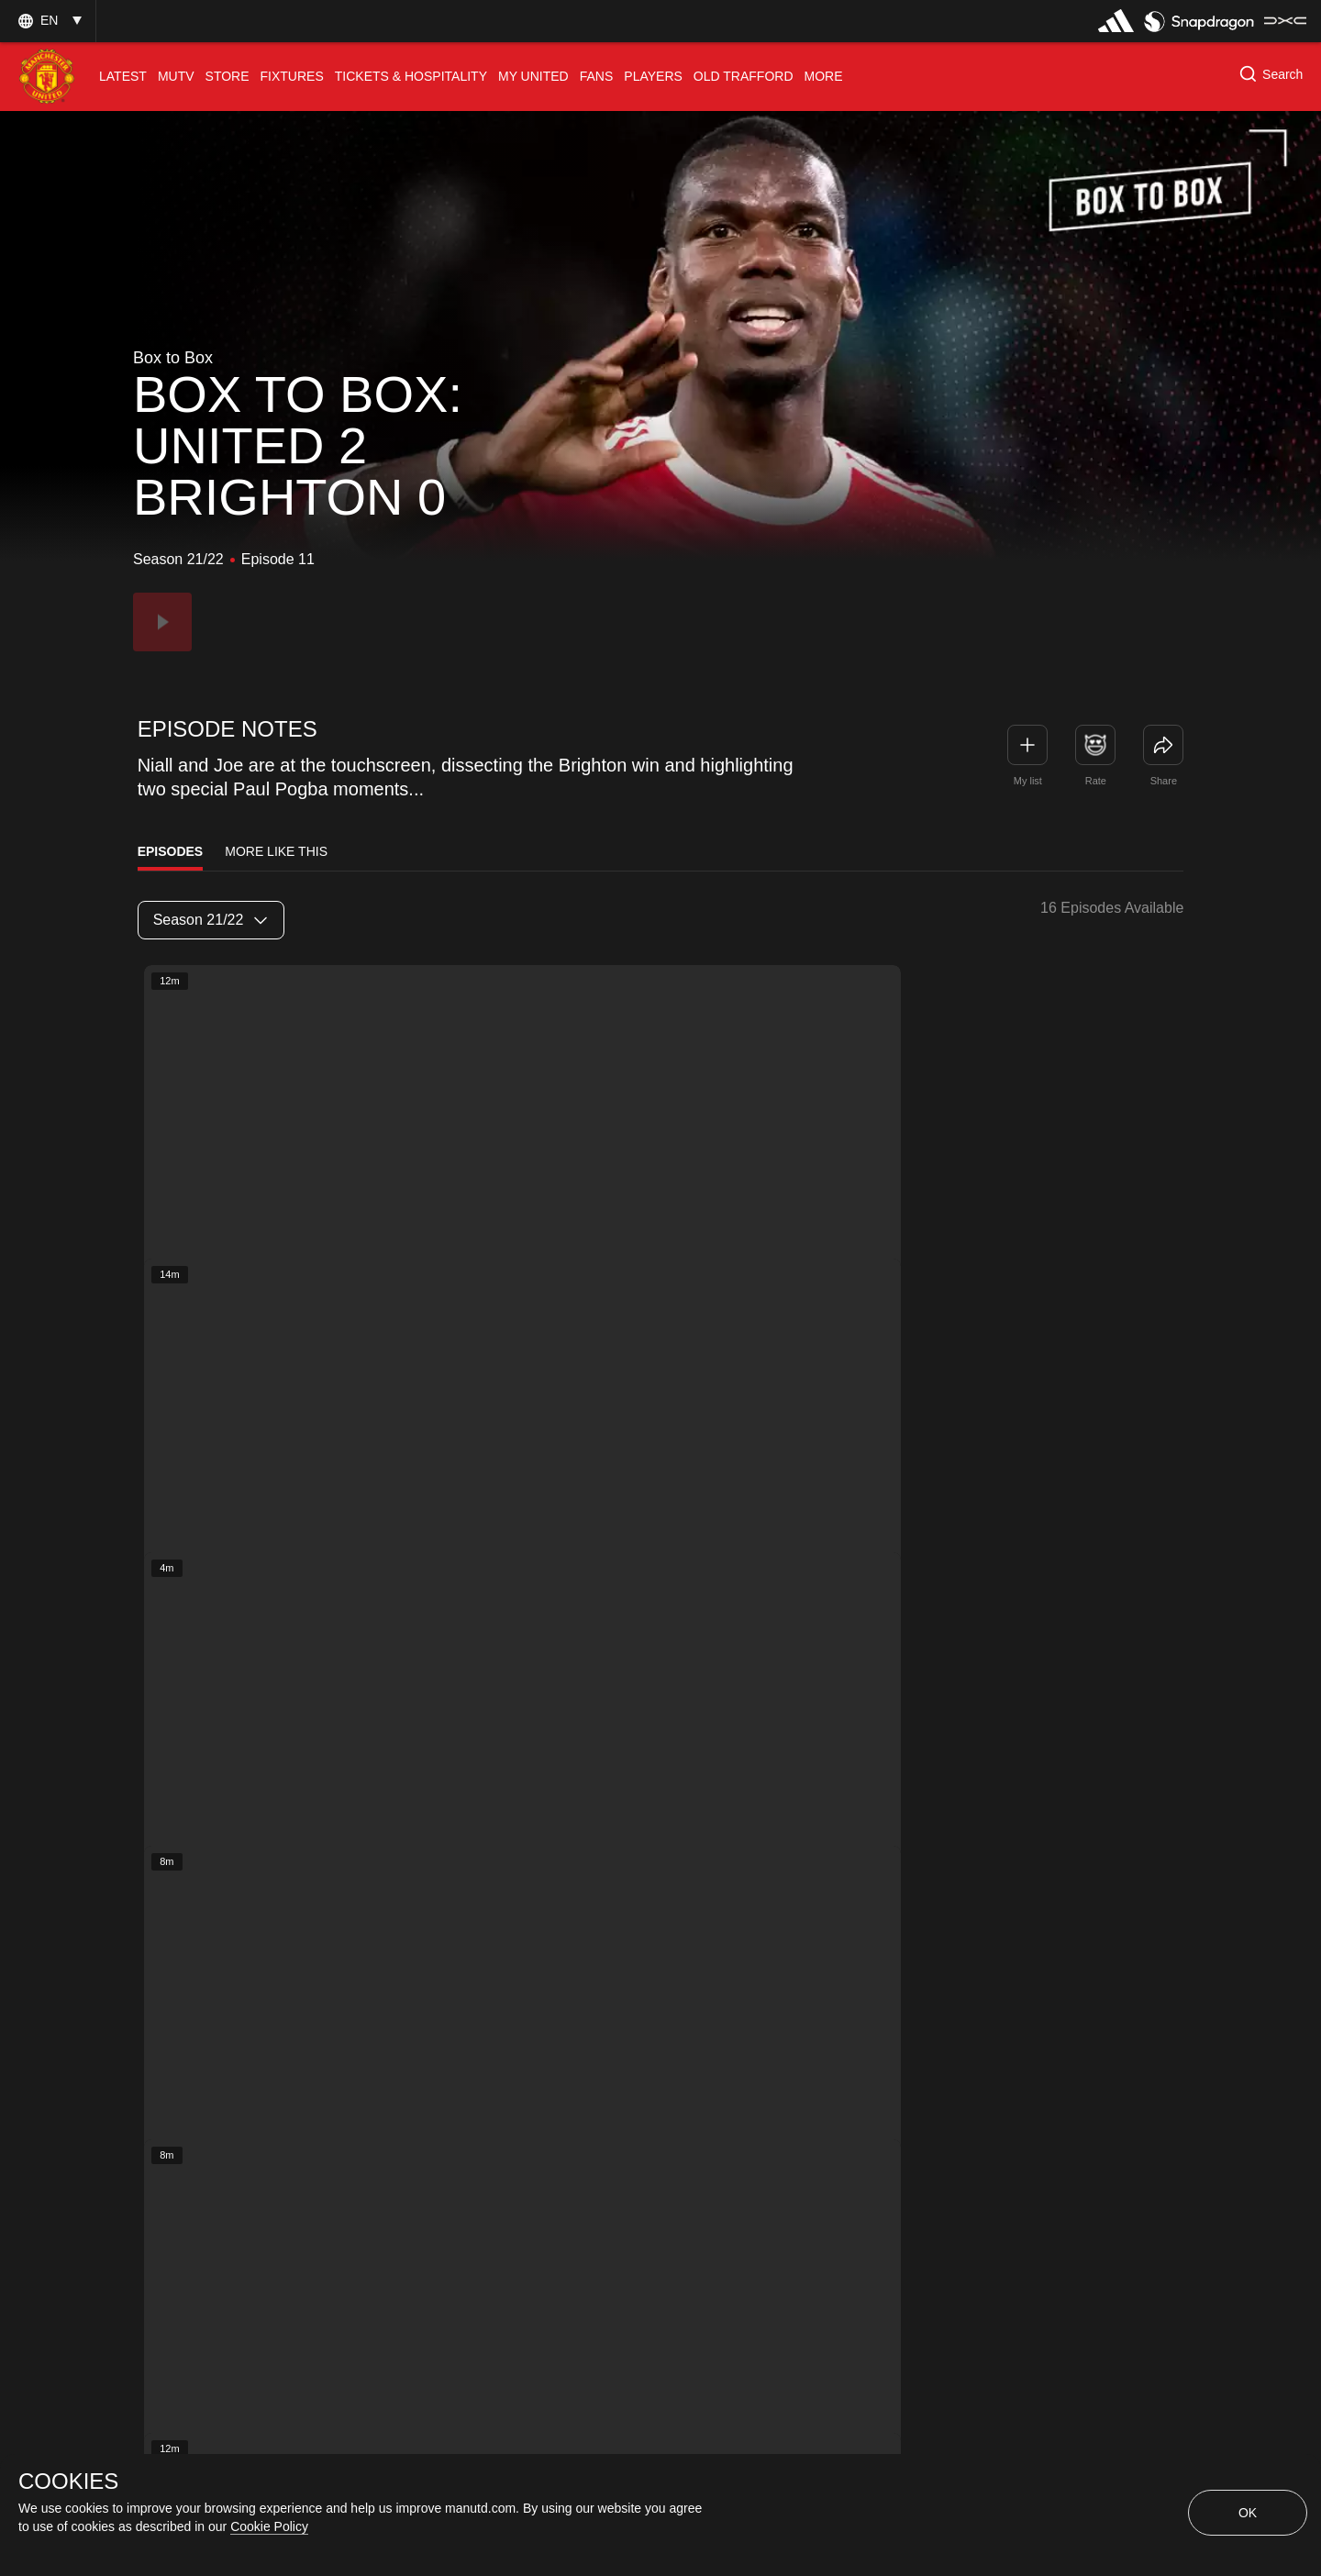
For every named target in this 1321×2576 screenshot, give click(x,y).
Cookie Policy (269, 2526)
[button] (47, 20)
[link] (1163, 745)
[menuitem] (123, 76)
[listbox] (211, 920)
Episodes (171, 851)
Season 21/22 (210, 919)
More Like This (276, 851)
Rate (1095, 780)
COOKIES (68, 2481)
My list (1028, 780)
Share (1163, 780)
